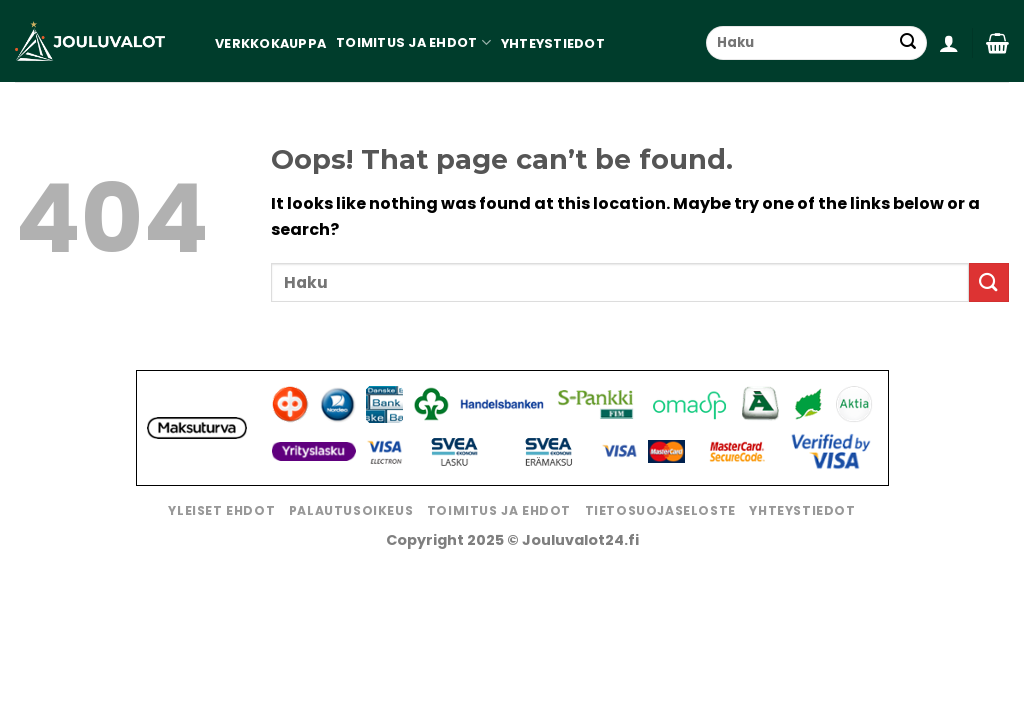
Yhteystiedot (553, 43)
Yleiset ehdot (221, 510)
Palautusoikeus (351, 510)
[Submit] (908, 43)
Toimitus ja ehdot (413, 42)
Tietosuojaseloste (660, 510)
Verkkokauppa (270, 43)
